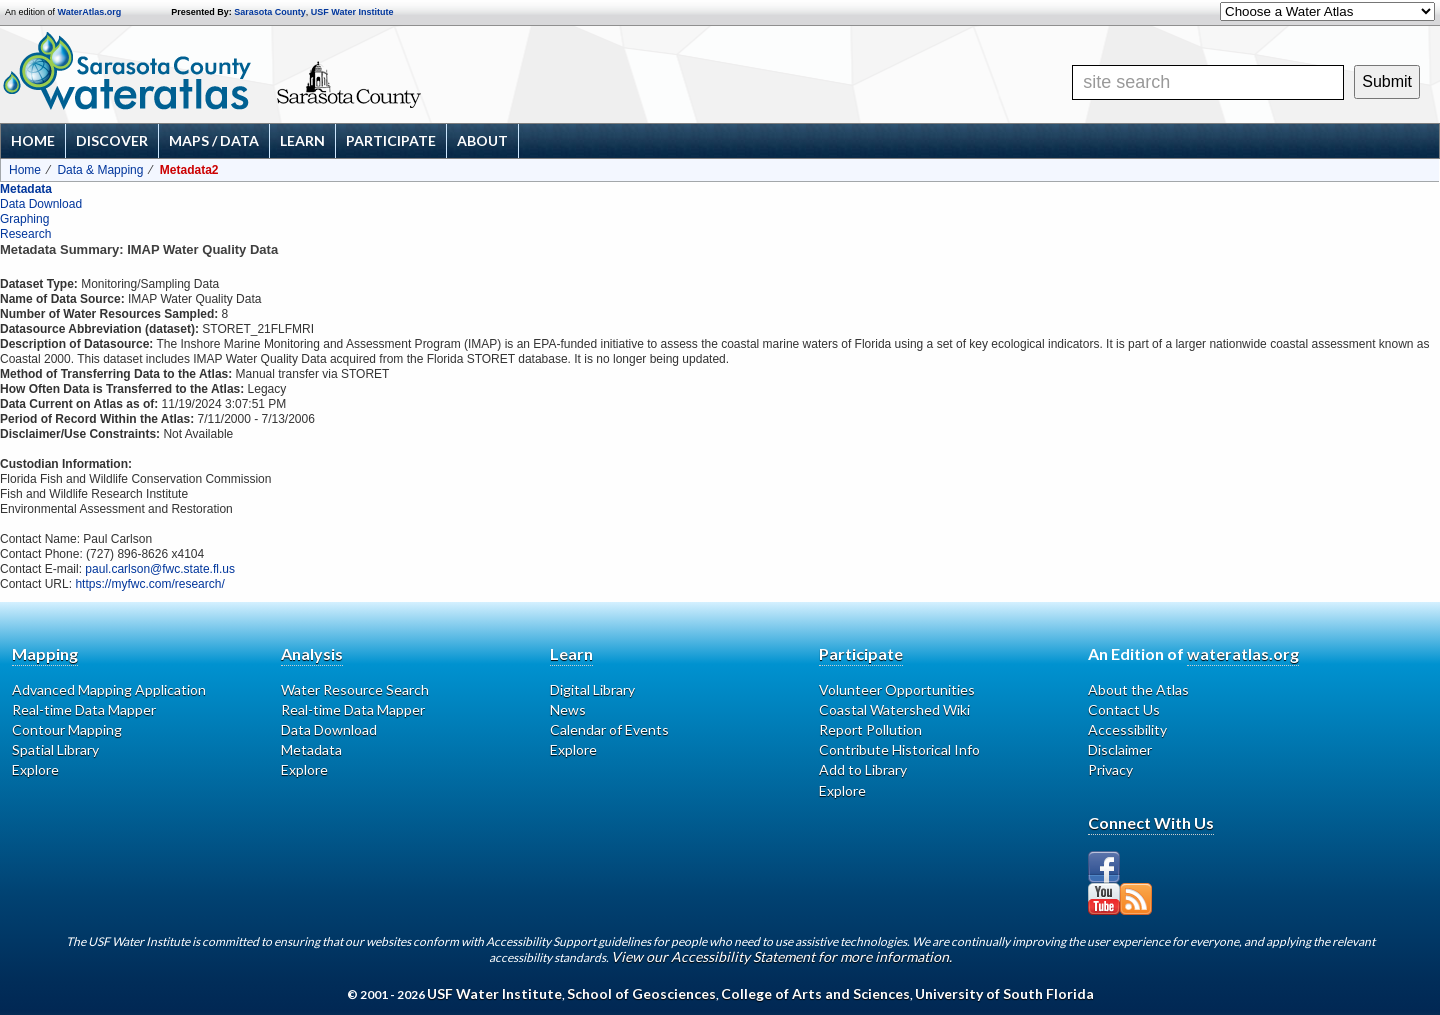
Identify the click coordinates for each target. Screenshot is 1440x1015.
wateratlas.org (1243, 653)
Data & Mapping (100, 170)
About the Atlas (1138, 689)
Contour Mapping (67, 729)
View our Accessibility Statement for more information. (781, 956)
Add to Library (863, 769)
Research (25, 234)
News (568, 709)
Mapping (45, 653)
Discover (112, 140)
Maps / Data (214, 140)
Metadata (26, 189)
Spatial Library (55, 749)
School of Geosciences (641, 993)
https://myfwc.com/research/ (149, 584)
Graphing (24, 219)
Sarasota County (270, 12)
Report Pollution (870, 729)
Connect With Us (1151, 822)
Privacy (1110, 769)
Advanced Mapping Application (109, 689)
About (482, 140)
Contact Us (1124, 709)
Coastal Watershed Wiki (894, 709)
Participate (391, 140)
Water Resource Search (355, 689)
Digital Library (592, 689)
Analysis (312, 653)
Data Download (41, 204)
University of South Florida (1004, 993)
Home (33, 140)
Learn (302, 140)
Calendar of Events (609, 729)
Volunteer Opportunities (897, 689)
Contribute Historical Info (899, 749)
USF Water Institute (352, 12)
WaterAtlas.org (90, 12)
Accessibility (1127, 729)
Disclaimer (1120, 749)
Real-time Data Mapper (84, 709)
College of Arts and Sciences (815, 993)
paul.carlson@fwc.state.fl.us (160, 569)
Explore (35, 769)
